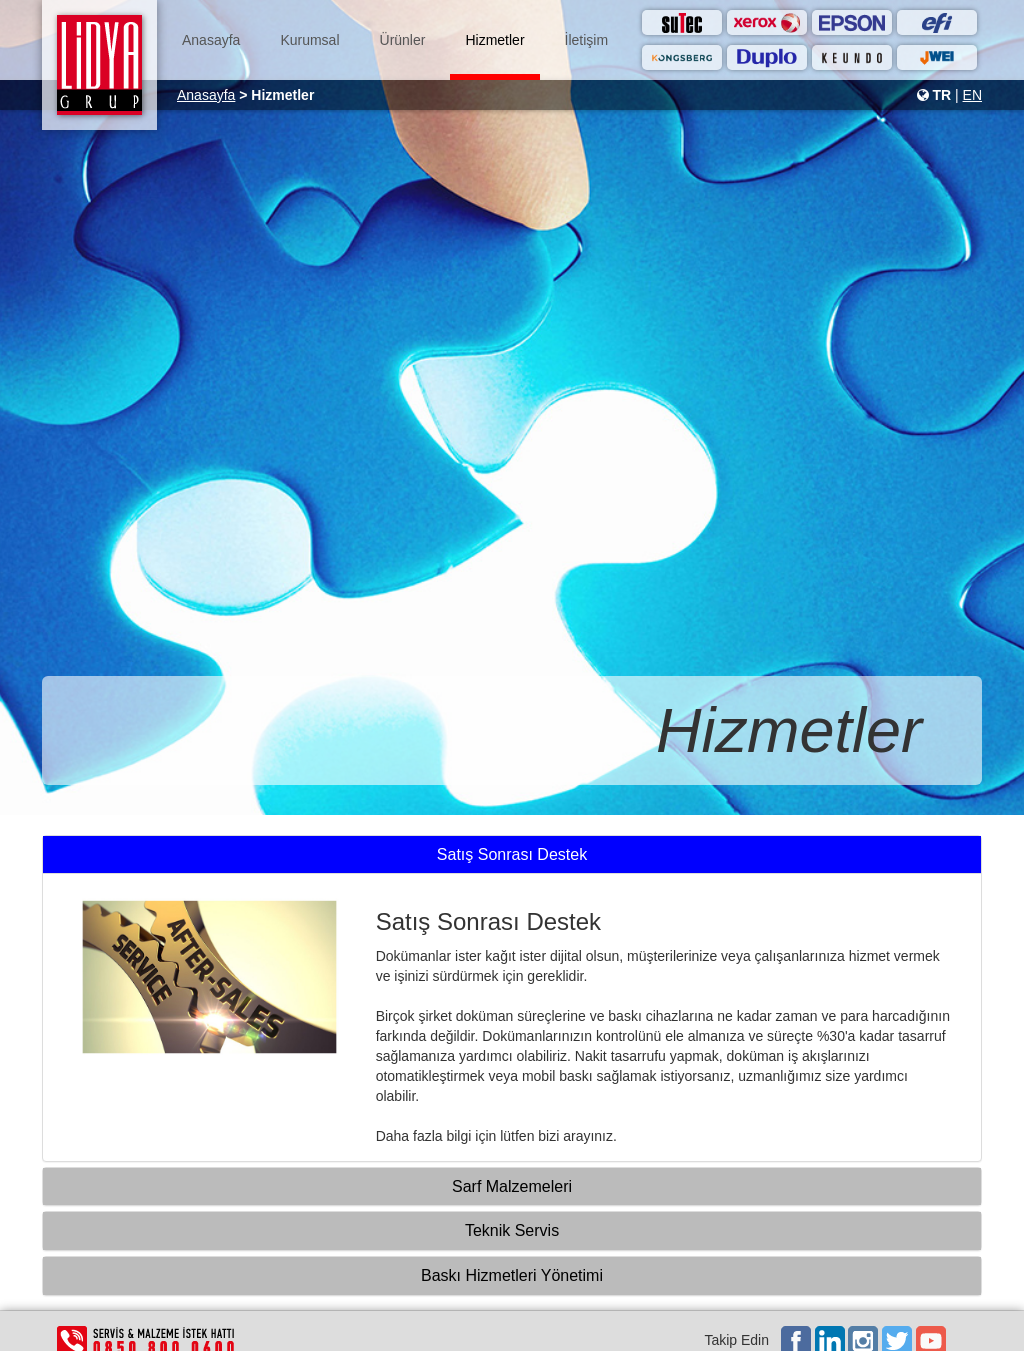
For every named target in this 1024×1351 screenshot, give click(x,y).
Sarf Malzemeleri (512, 1186)
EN (972, 95)
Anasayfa (211, 40)
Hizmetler (494, 40)
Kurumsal (309, 40)
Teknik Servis (512, 1230)
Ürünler (403, 40)
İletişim (587, 40)
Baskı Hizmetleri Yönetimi (512, 1275)
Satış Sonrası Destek (512, 854)
